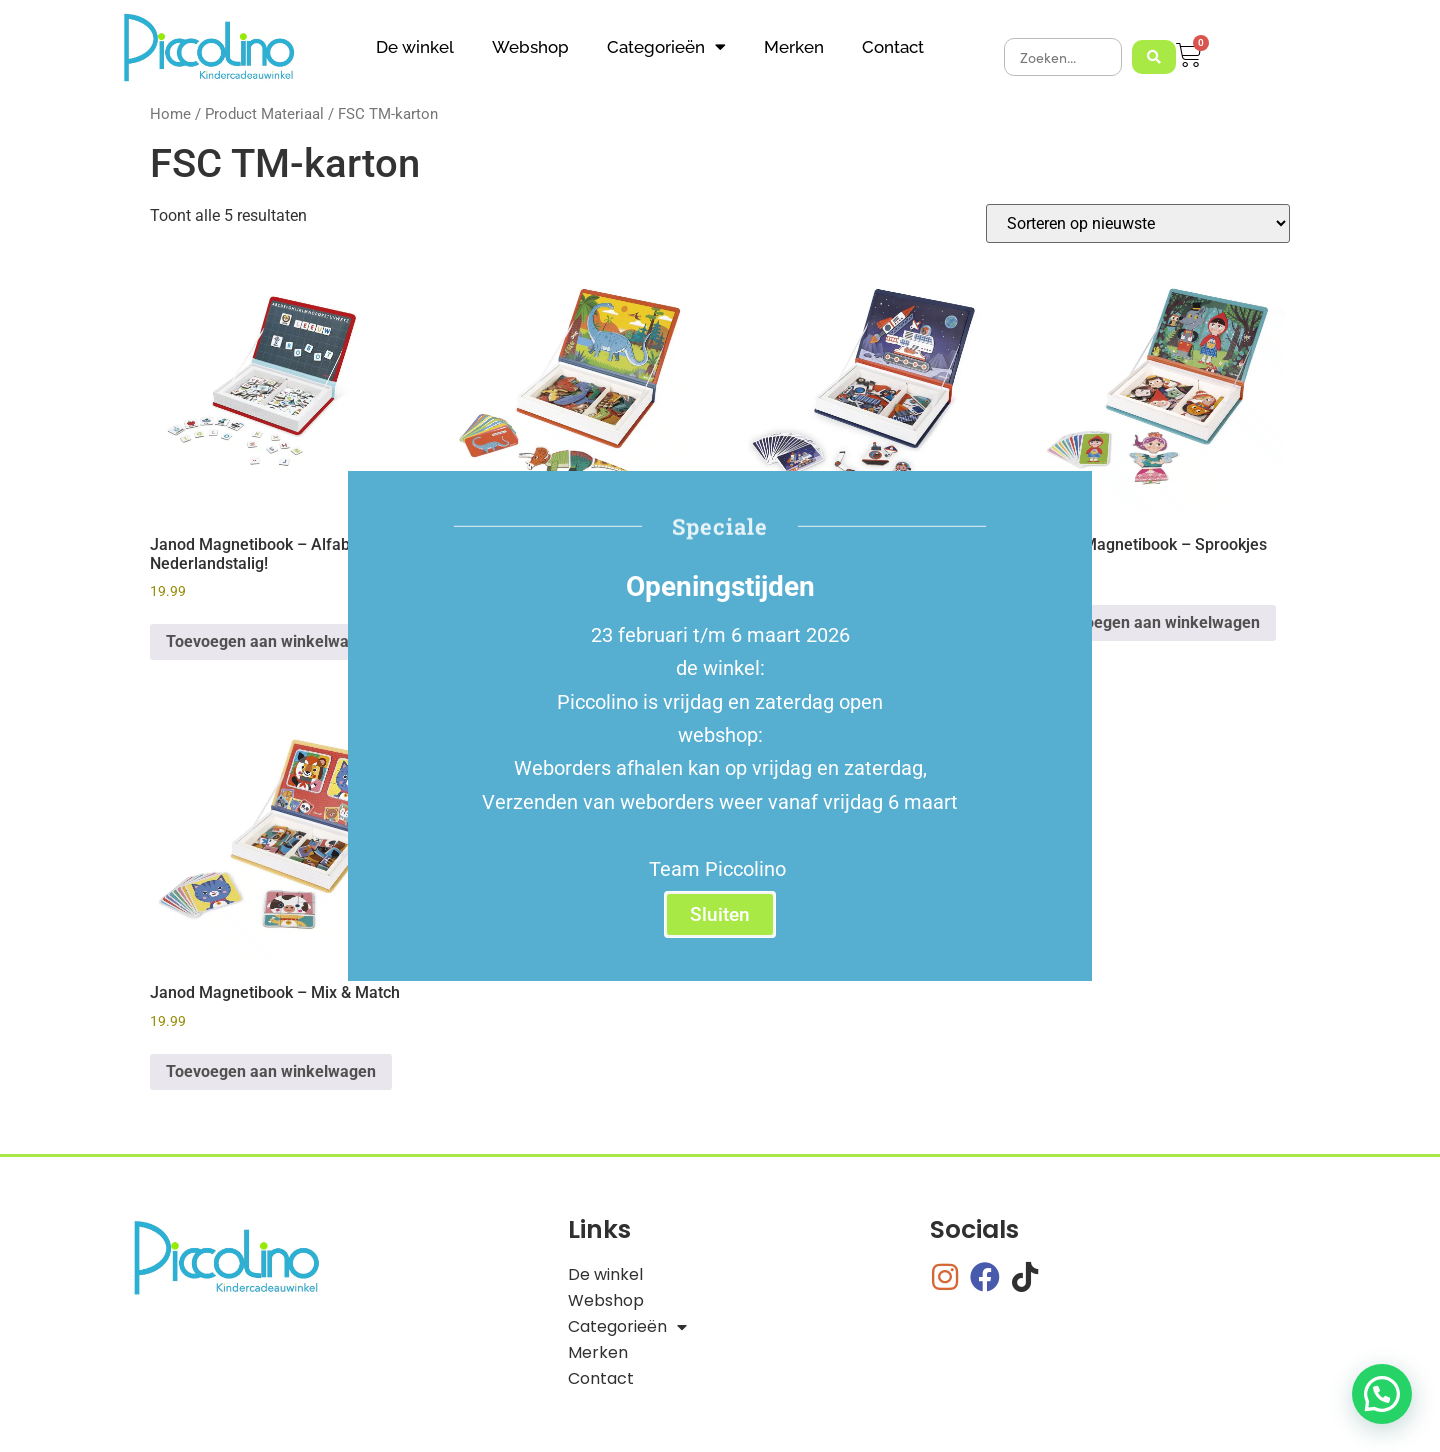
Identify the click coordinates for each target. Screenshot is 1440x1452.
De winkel (415, 47)
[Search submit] (1154, 57)
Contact (893, 47)
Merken (794, 47)
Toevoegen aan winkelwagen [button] (271, 641)
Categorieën (666, 46)
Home (170, 114)
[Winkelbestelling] (1138, 223)
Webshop (530, 47)
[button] (1382, 1394)
